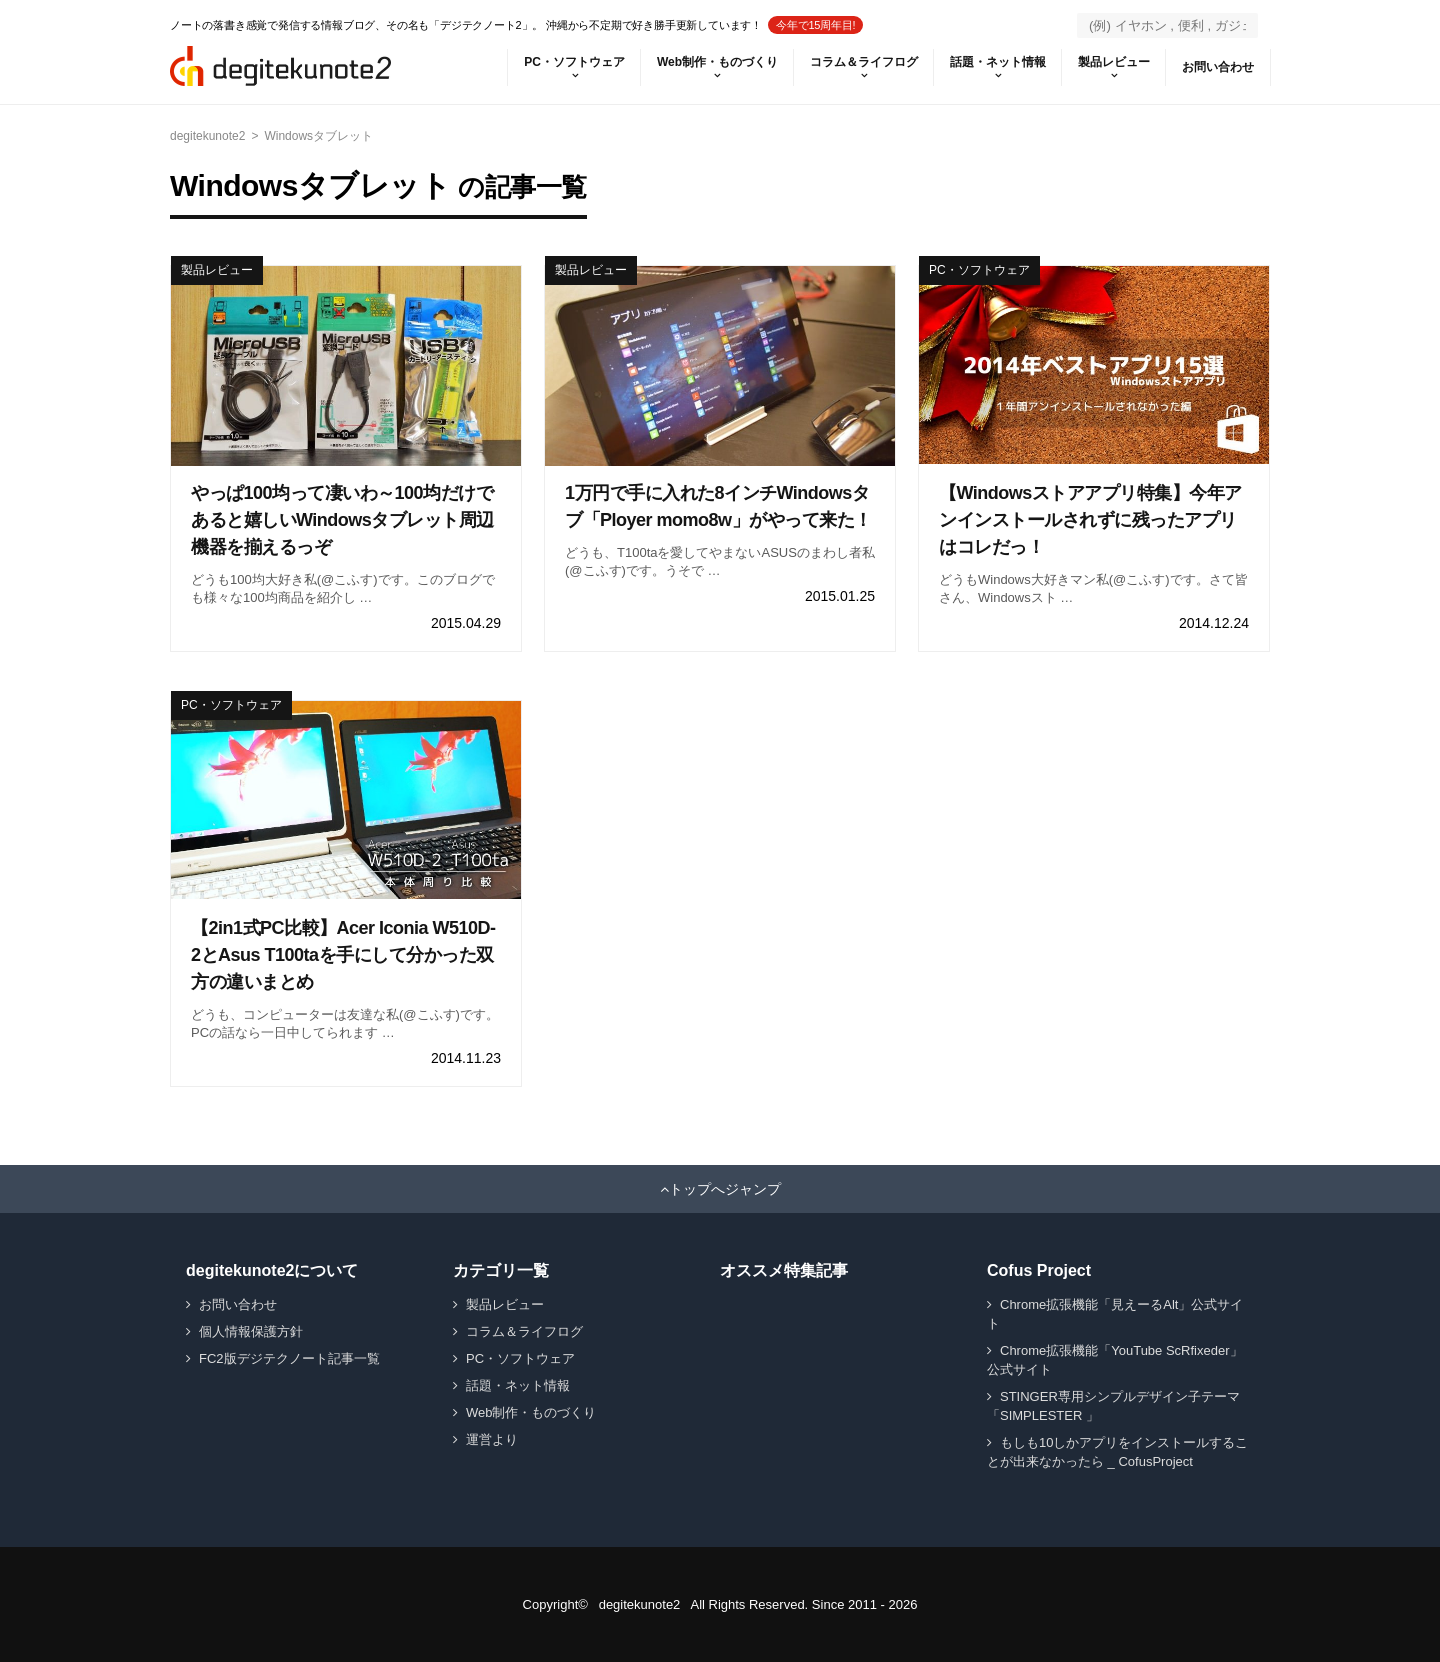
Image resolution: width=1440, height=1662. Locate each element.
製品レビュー (1114, 62)
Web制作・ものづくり (717, 62)
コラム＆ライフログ (864, 62)
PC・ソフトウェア (574, 62)
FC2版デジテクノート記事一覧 (289, 1358)
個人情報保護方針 (251, 1331)
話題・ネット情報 (998, 62)
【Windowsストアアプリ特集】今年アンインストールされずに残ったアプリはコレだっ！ (1090, 520)
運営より (492, 1439)
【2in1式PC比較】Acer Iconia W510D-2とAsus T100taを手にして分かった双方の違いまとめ (343, 955)
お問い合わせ (1218, 67)
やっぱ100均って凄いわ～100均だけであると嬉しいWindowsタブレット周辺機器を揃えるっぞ (342, 520)
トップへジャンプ (725, 1189)
